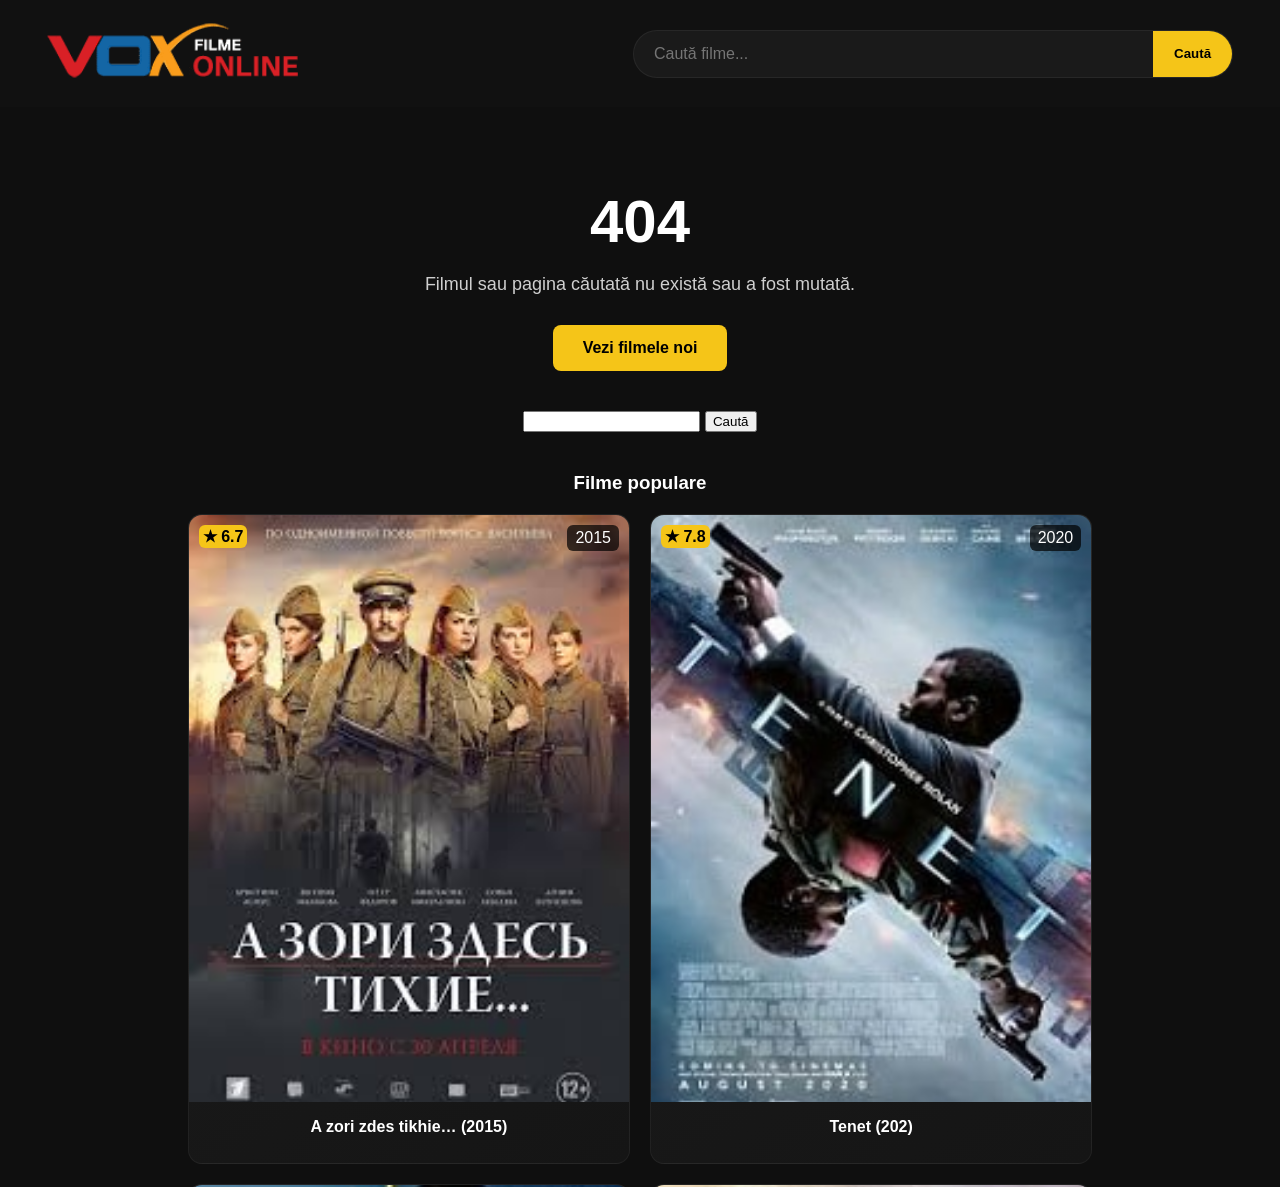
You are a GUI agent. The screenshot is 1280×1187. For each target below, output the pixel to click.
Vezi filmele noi (640, 347)
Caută (1188, 53)
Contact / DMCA (639, 1159)
